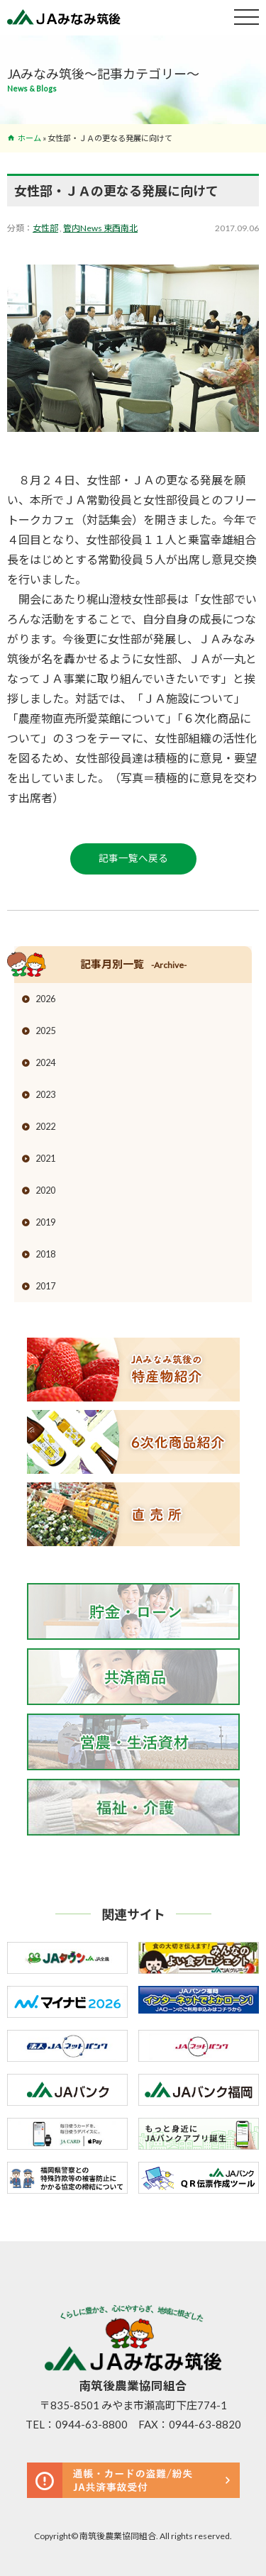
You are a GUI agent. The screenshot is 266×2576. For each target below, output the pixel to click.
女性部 (45, 228)
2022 (45, 1126)
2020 (45, 1190)
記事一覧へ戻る (133, 858)
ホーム (29, 138)
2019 (45, 1222)
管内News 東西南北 (100, 228)
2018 (45, 1254)
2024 (45, 1062)
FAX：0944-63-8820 (189, 2424)
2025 (45, 1030)
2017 (45, 1286)
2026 (45, 998)
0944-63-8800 (91, 2424)
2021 (45, 1158)
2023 (45, 1094)
